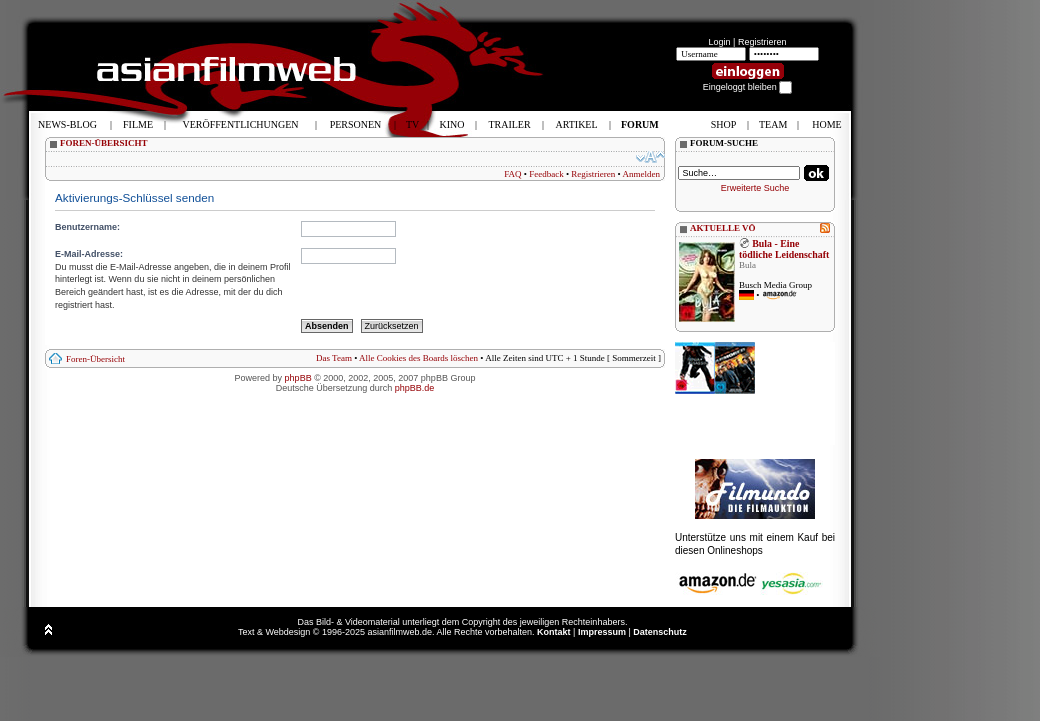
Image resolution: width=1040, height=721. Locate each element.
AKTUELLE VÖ (723, 228)
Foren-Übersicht (95, 359)
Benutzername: (87, 227)
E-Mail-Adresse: (89, 254)
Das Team (334, 358)
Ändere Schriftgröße (650, 157)
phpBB (298, 378)
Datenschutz (660, 632)
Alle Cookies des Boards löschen (418, 358)
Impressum (602, 632)
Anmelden (642, 174)
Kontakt (554, 632)
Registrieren (762, 42)
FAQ (512, 174)
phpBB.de (415, 388)
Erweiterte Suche (755, 188)
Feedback (546, 174)
